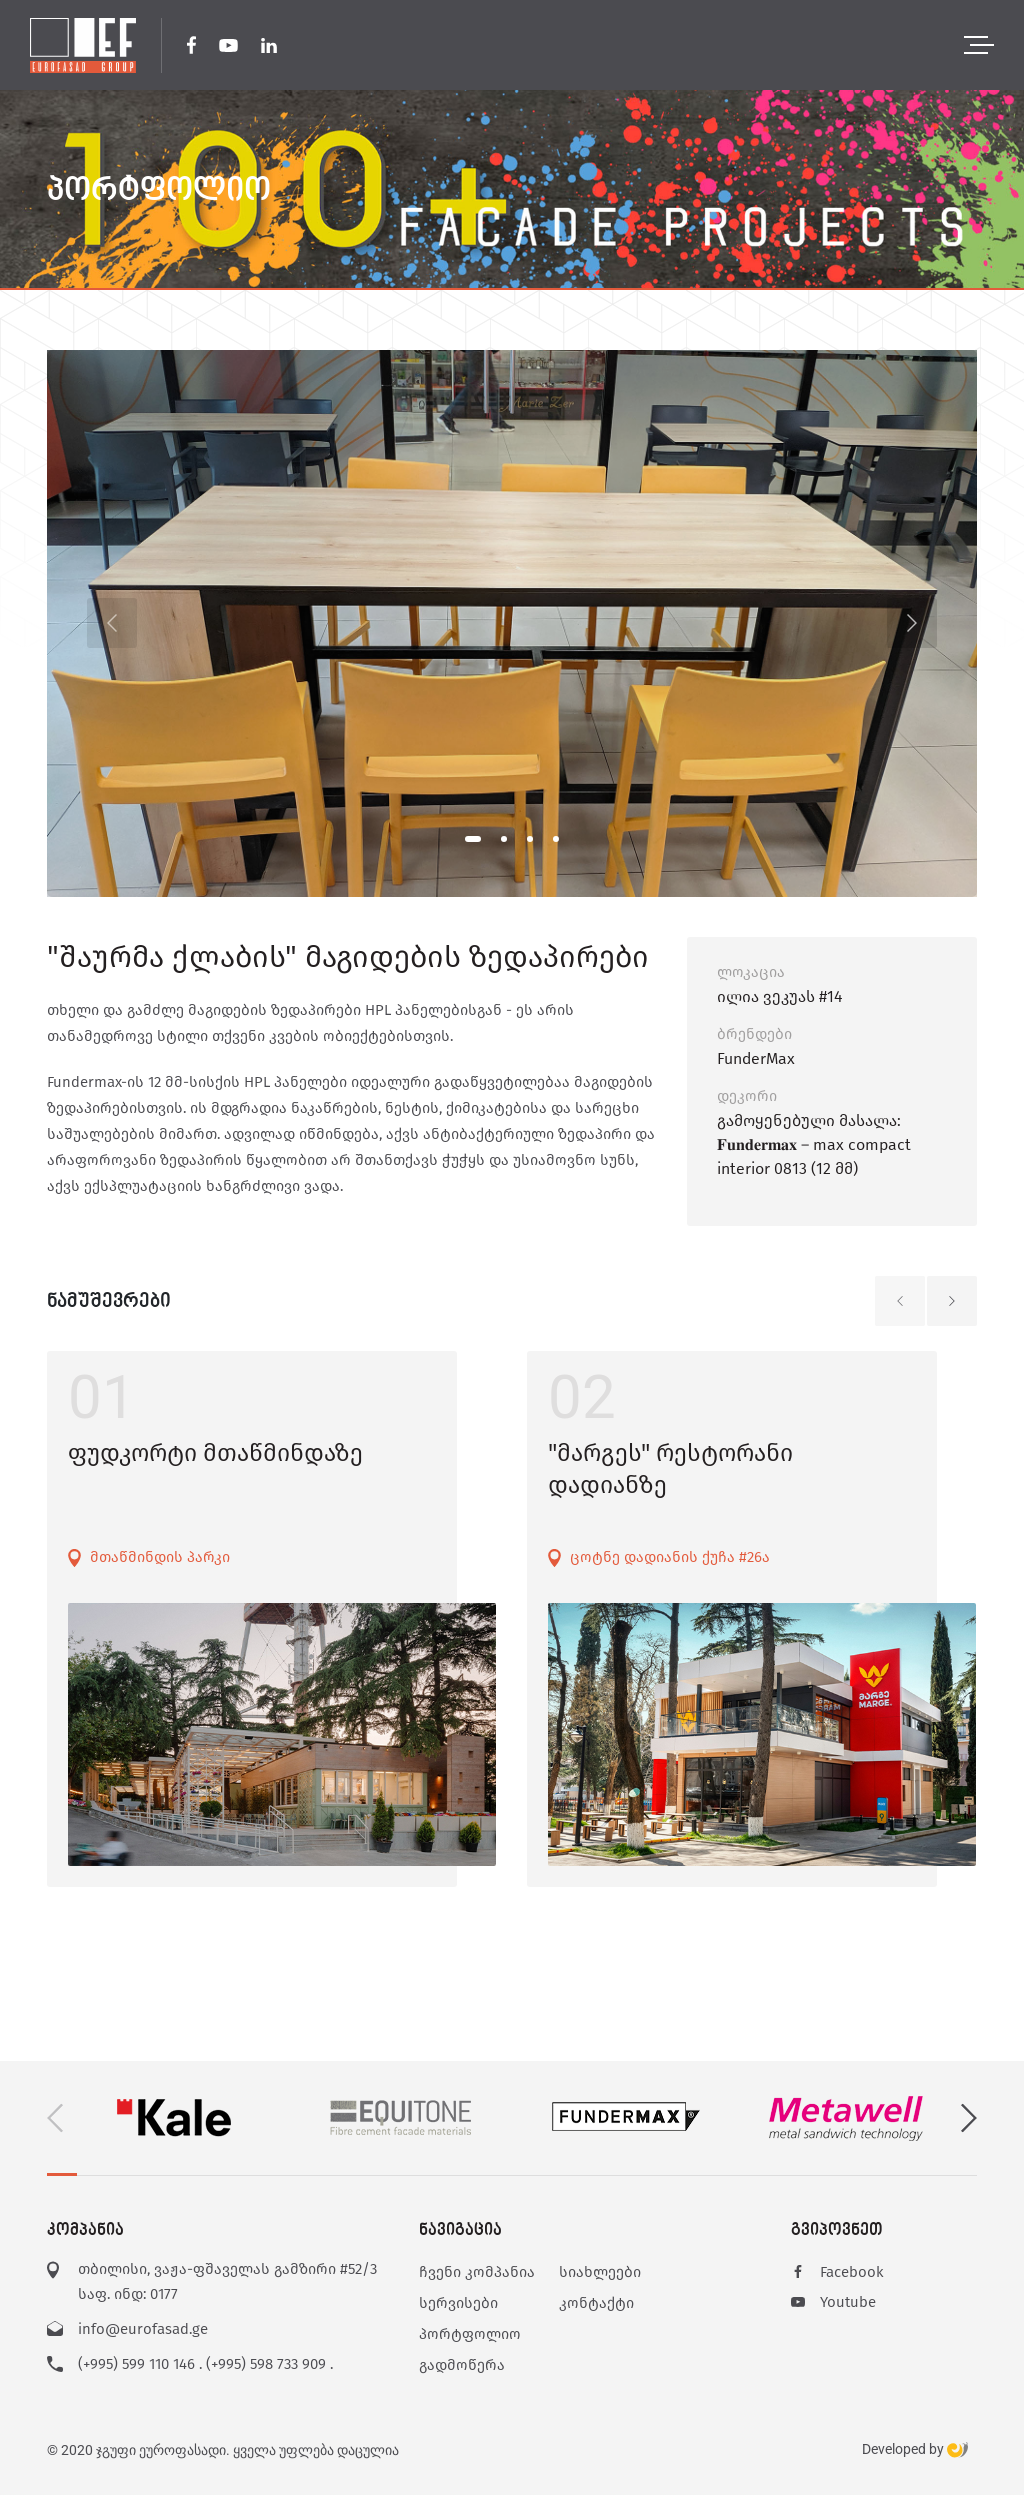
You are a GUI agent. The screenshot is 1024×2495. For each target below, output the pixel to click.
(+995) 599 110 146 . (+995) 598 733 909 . (205, 2364)
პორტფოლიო (470, 2334)
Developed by (915, 2450)
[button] (473, 839)
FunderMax (756, 1058)
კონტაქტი (596, 2303)
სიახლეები (600, 2272)
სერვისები (458, 2303)
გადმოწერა (462, 2365)
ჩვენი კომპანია (477, 2272)
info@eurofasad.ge (143, 2329)
